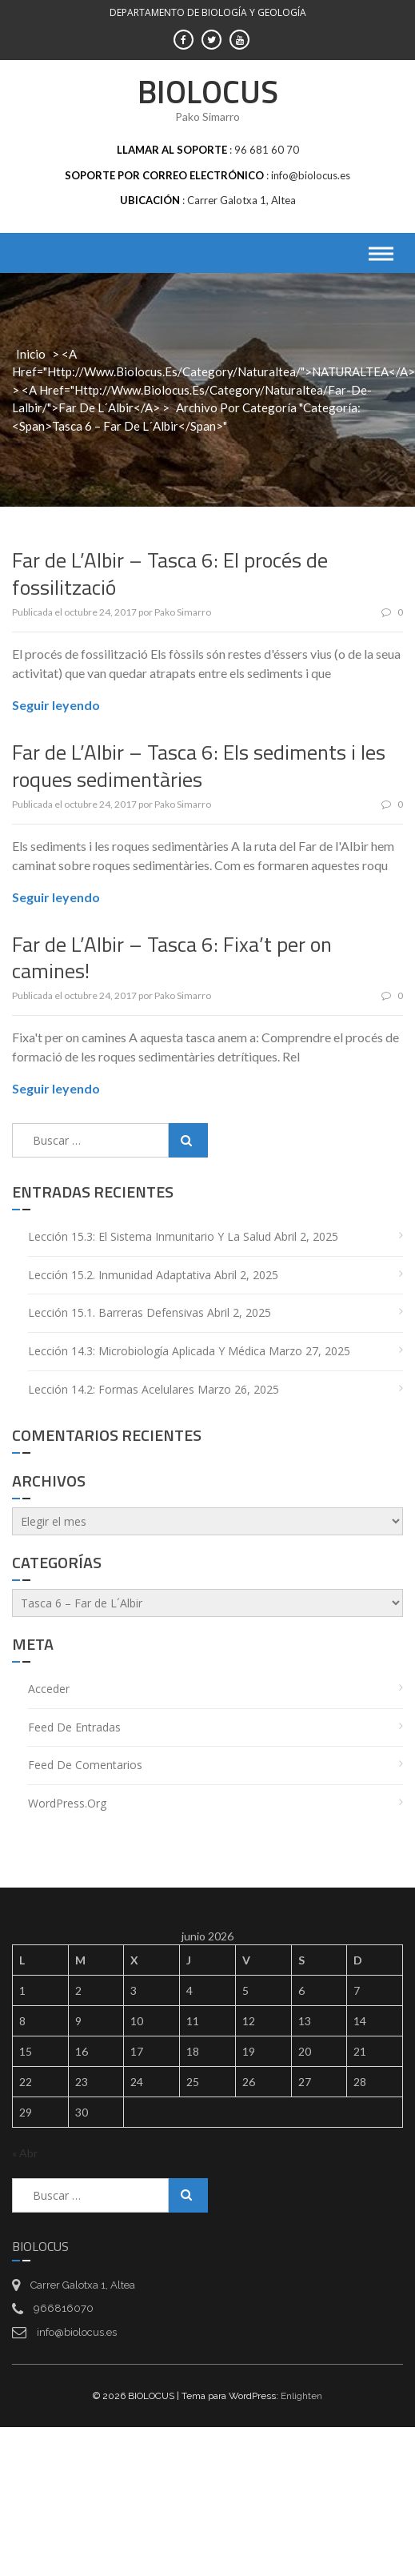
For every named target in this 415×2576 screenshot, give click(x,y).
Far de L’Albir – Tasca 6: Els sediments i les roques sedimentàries (198, 765)
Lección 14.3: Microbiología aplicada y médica (146, 1350)
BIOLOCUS (208, 91)
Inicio (31, 354)
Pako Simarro (182, 612)
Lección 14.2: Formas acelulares (111, 1389)
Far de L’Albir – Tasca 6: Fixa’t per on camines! (172, 958)
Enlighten (301, 2395)
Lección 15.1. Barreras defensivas (116, 1312)
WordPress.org (67, 1803)
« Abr (25, 2153)
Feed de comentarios (85, 1764)
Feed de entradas (74, 1727)
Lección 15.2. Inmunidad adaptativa (119, 1274)
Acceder (49, 1688)
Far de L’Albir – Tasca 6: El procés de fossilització (170, 573)
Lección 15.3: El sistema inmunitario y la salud (149, 1236)
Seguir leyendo (56, 704)
